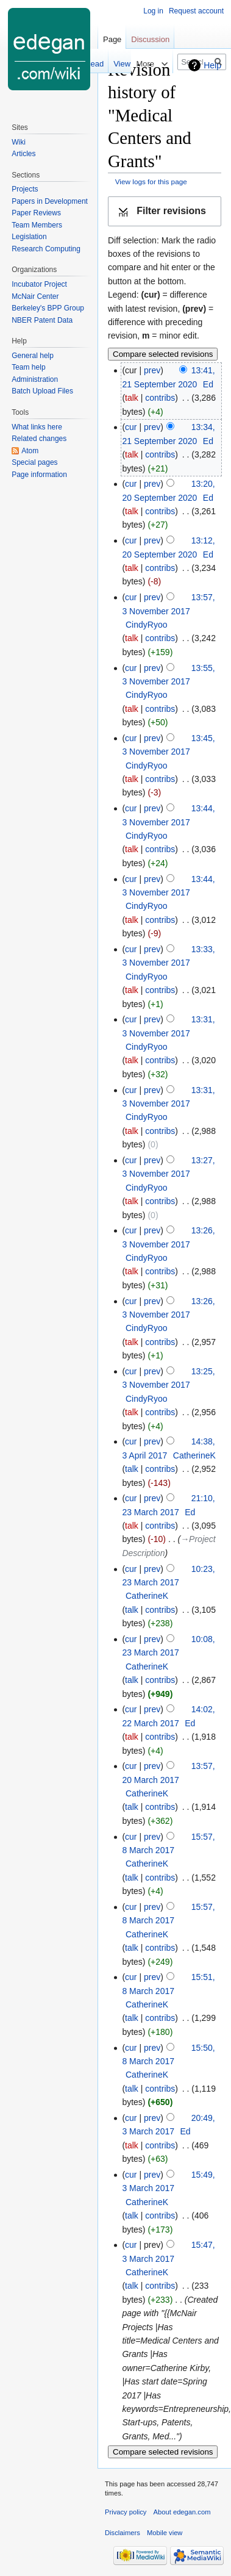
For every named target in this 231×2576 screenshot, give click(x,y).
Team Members (37, 225)
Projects (25, 189)
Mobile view (164, 2532)
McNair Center (35, 296)
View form (99, 63)
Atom (29, 451)
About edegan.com (182, 2512)
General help (33, 355)
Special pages (34, 462)
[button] (164, 211)
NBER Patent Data (42, 320)
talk (131, 398)
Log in (153, 11)
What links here (37, 427)
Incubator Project (39, 284)
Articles (23, 153)
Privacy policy (125, 2512)
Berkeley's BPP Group (48, 308)
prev (152, 370)
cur (131, 427)
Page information (39, 474)
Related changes (39, 438)
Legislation (29, 236)
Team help (28, 367)
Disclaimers (122, 2532)
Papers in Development (50, 201)
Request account (196, 11)
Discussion (150, 39)
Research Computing (46, 249)
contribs (160, 398)
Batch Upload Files (42, 391)
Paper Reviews (36, 213)
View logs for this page (151, 181)
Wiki (19, 142)
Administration (35, 379)
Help (212, 65)
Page (112, 39)
